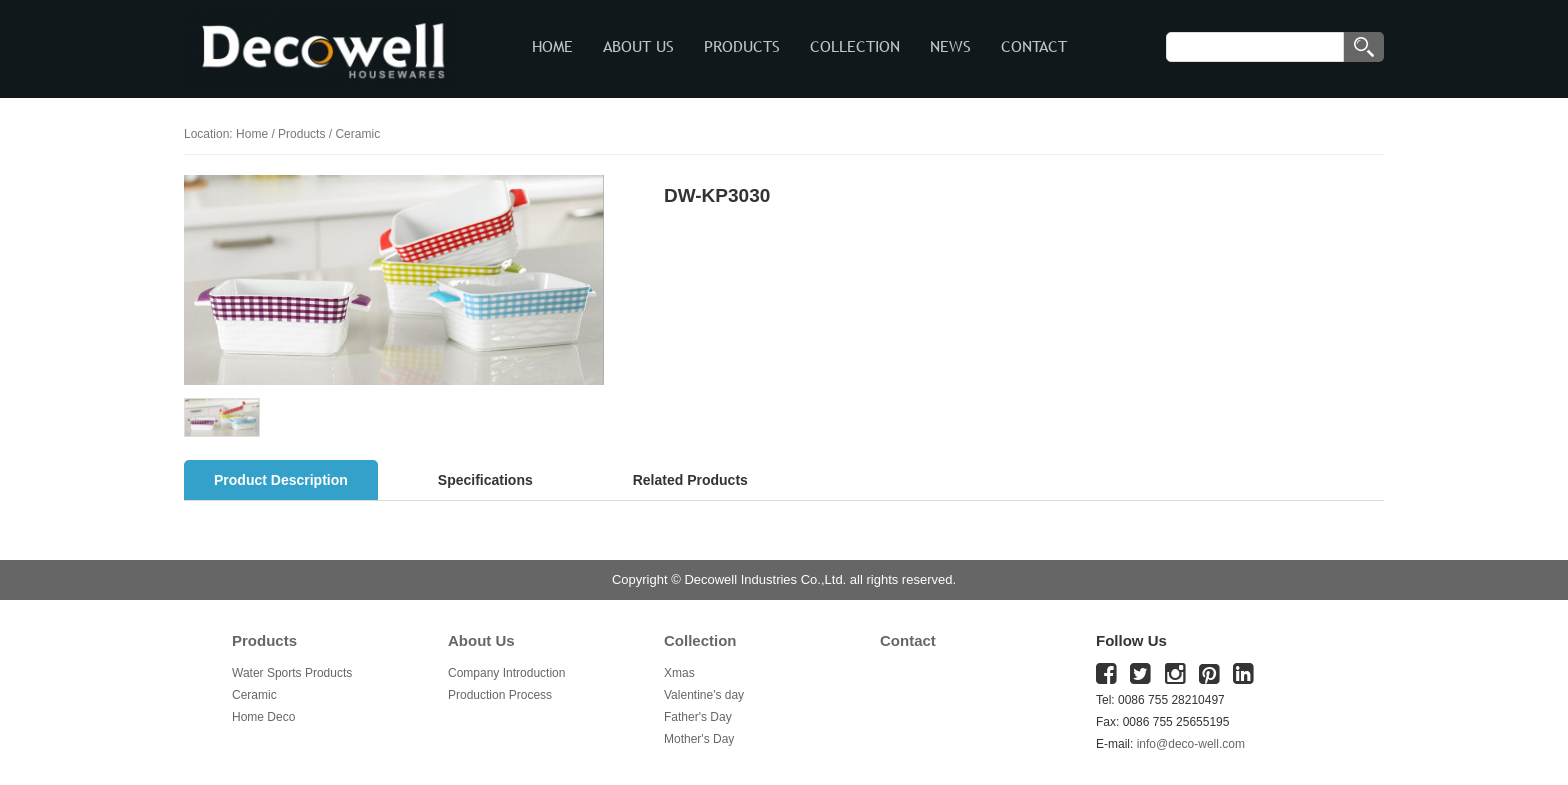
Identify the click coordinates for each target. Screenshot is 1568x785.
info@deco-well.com (1191, 744)
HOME (552, 46)
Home (252, 134)
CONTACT (1034, 46)
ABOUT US (638, 46)
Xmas (679, 673)
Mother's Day (699, 739)
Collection (700, 640)
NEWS (950, 46)
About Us (481, 640)
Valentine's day (704, 695)
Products (301, 134)
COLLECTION (855, 46)
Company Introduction (506, 673)
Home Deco (263, 717)
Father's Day (698, 717)
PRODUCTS (742, 46)
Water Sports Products (292, 673)
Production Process (500, 695)
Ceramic (254, 695)
